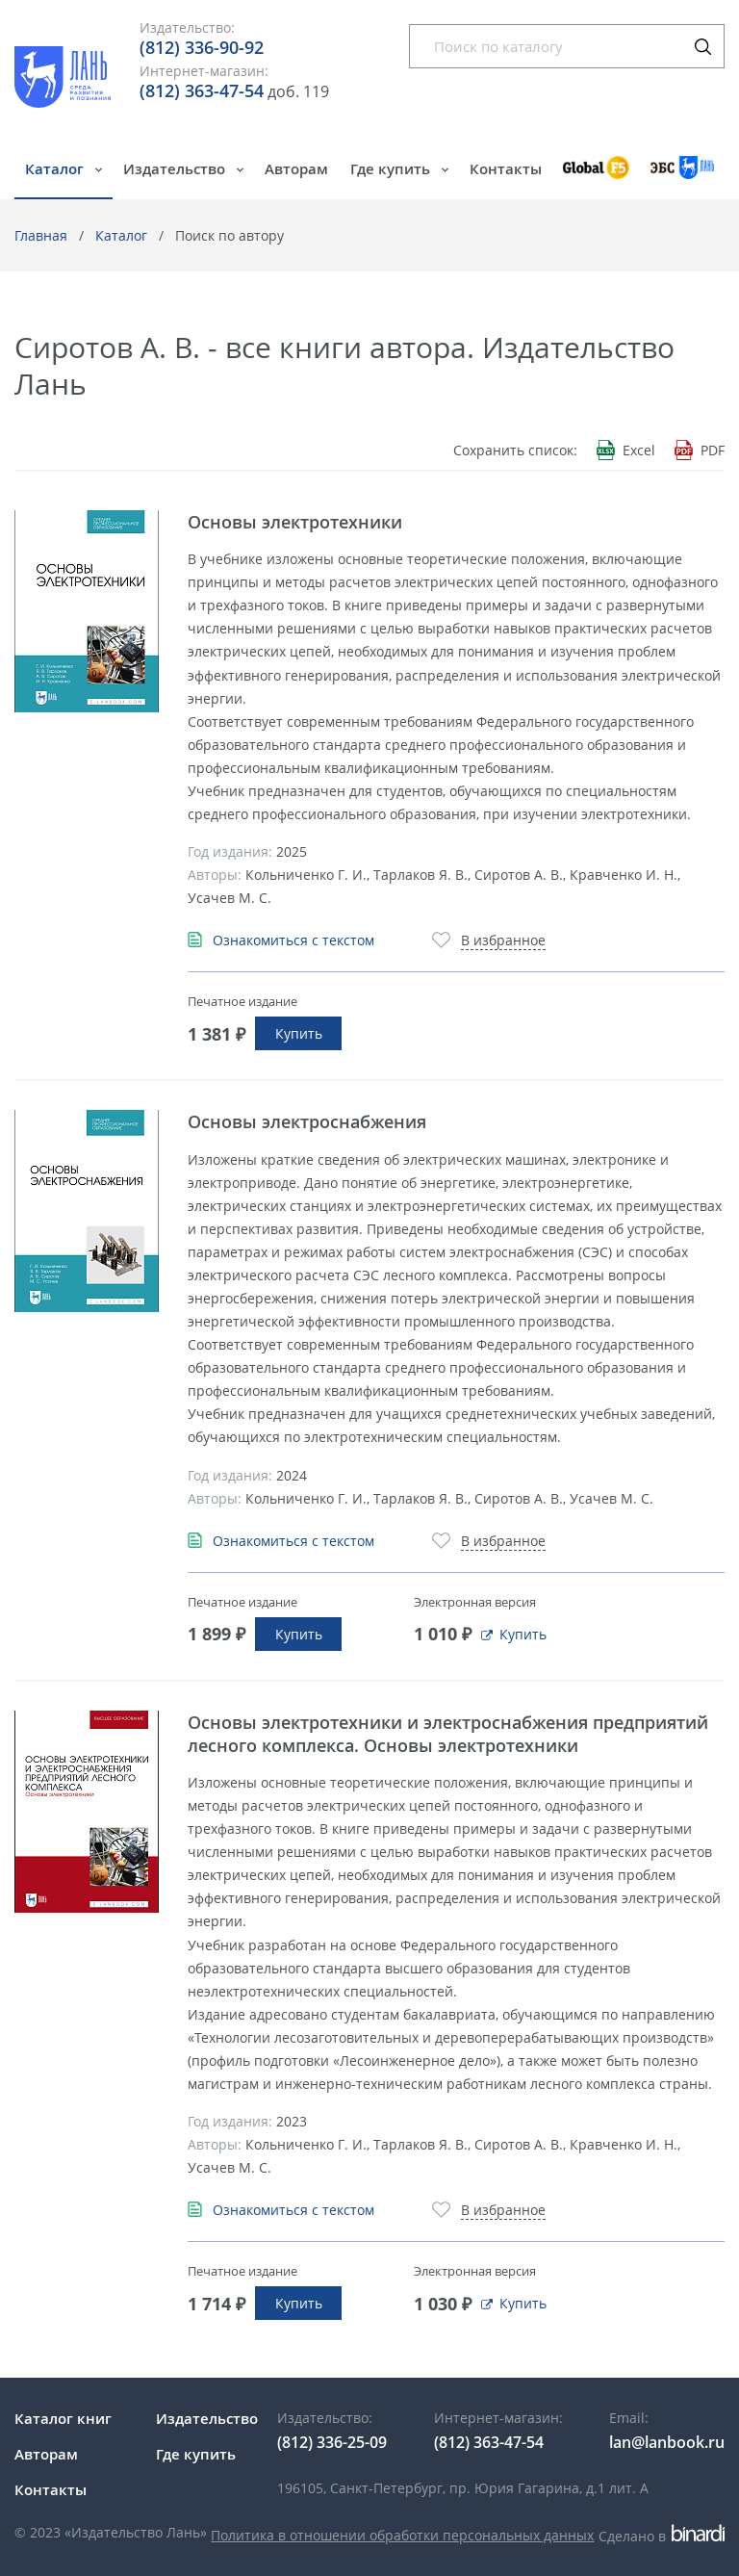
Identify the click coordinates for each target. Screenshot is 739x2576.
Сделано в (662, 2536)
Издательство (176, 168)
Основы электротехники (295, 521)
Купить (298, 1033)
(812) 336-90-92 (202, 47)
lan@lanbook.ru (667, 2442)
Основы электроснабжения (307, 1121)
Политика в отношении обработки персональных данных (402, 2535)
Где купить (392, 168)
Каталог (56, 168)
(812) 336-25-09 (332, 2442)
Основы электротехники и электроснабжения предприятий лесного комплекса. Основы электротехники (448, 1734)
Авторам (296, 168)
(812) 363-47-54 (202, 90)
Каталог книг (63, 2418)
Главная (40, 235)
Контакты (506, 168)
